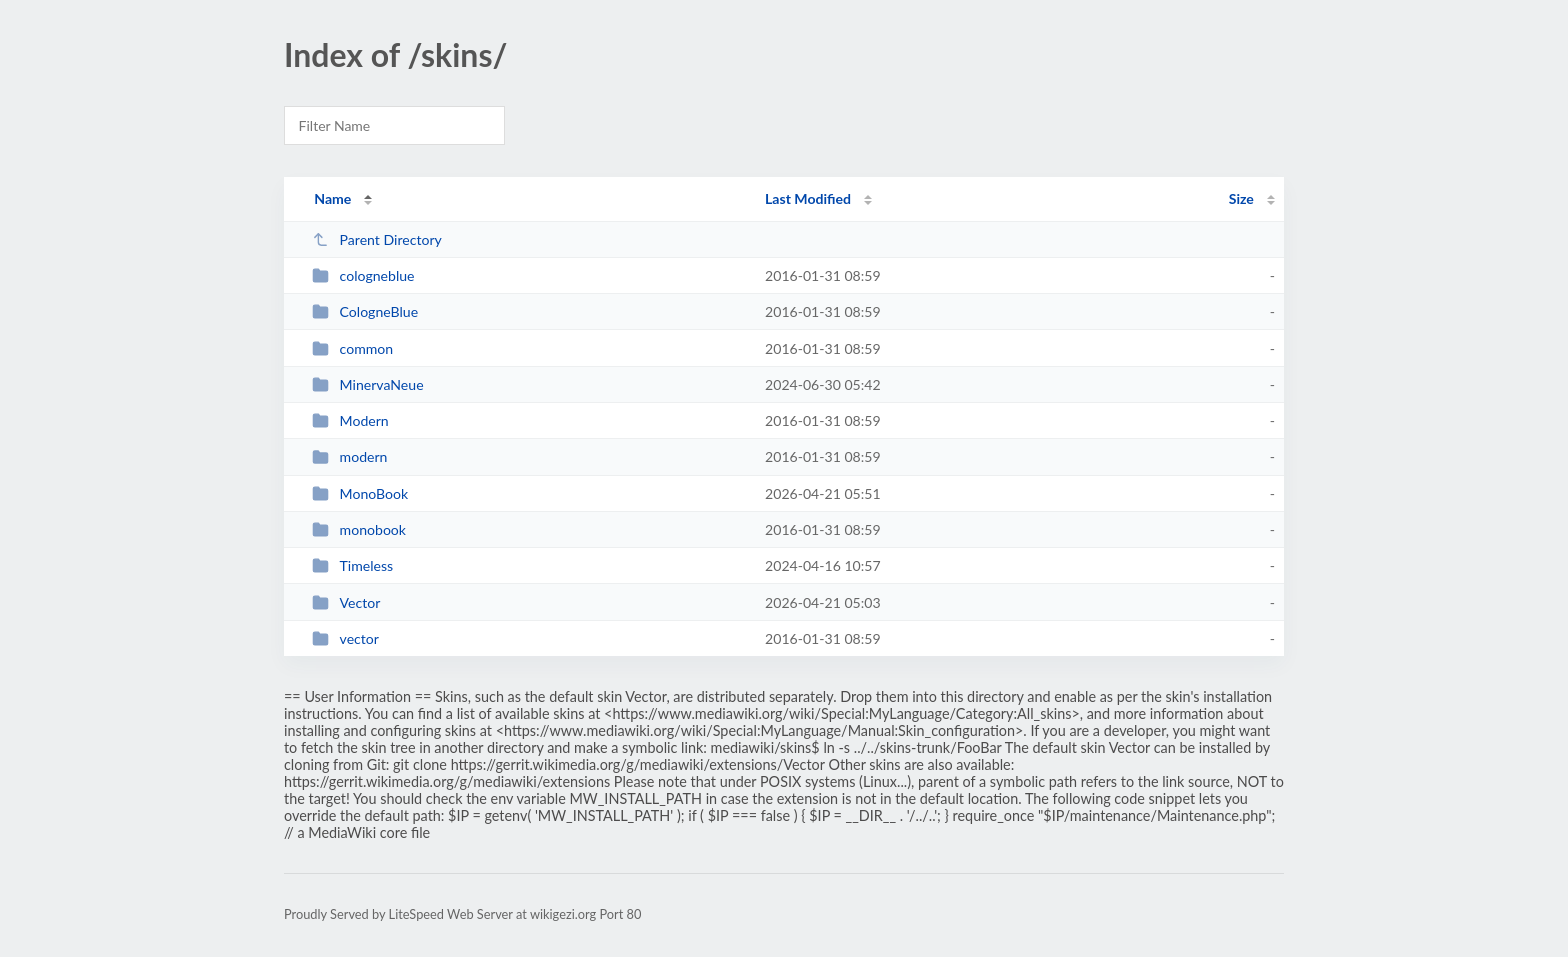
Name (332, 198)
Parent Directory (377, 239)
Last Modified (808, 198)
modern (349, 456)
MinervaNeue (367, 384)
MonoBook (360, 493)
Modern (350, 420)
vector (345, 638)
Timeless (352, 565)
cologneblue (363, 275)
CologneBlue (365, 311)
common (352, 348)
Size (1241, 198)
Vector (346, 602)
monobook (359, 529)
